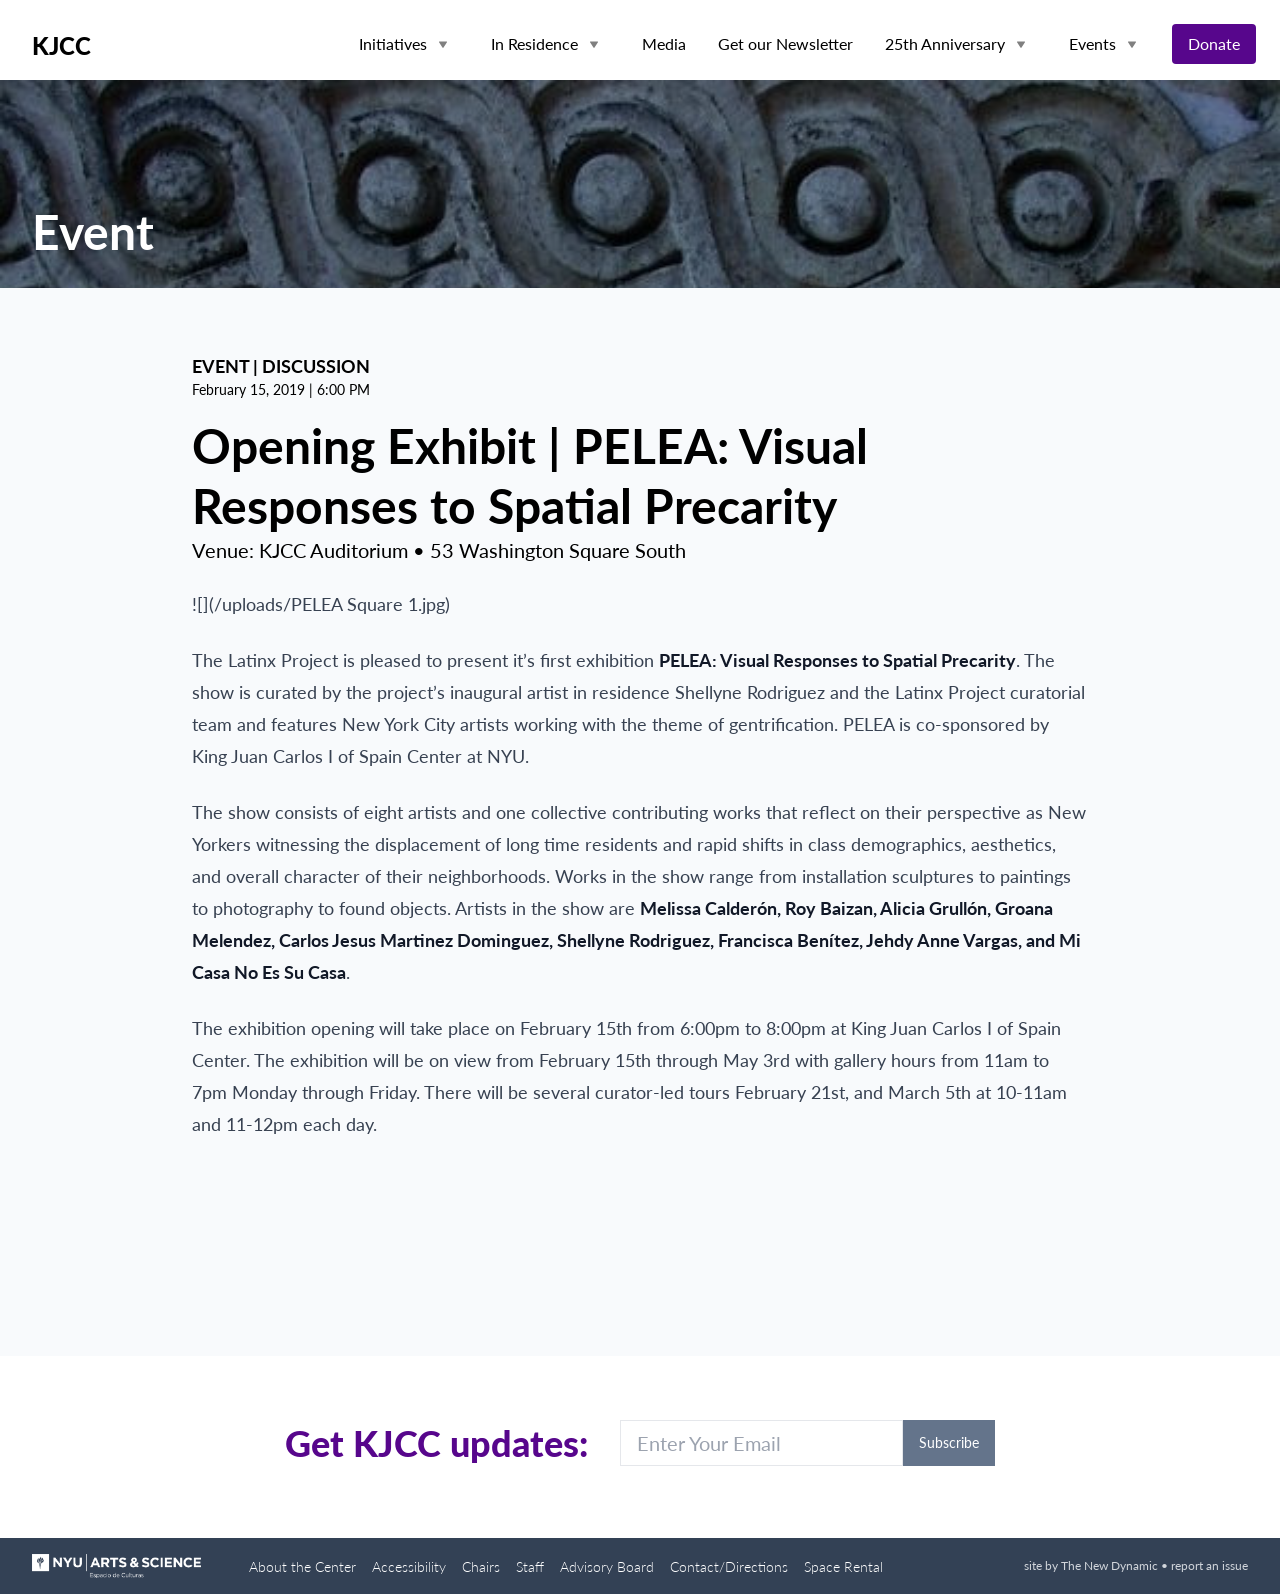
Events (1092, 43)
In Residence (534, 43)
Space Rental (843, 1566)
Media (664, 43)
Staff (530, 1566)
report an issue (1209, 1565)
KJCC (61, 46)
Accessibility (409, 1566)
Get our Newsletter (785, 43)
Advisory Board (607, 1566)
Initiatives (393, 43)
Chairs (481, 1566)
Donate (1214, 43)
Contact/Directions (729, 1566)
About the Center (302, 1566)
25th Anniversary (945, 43)
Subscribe (949, 1442)
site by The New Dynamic (1092, 1565)
